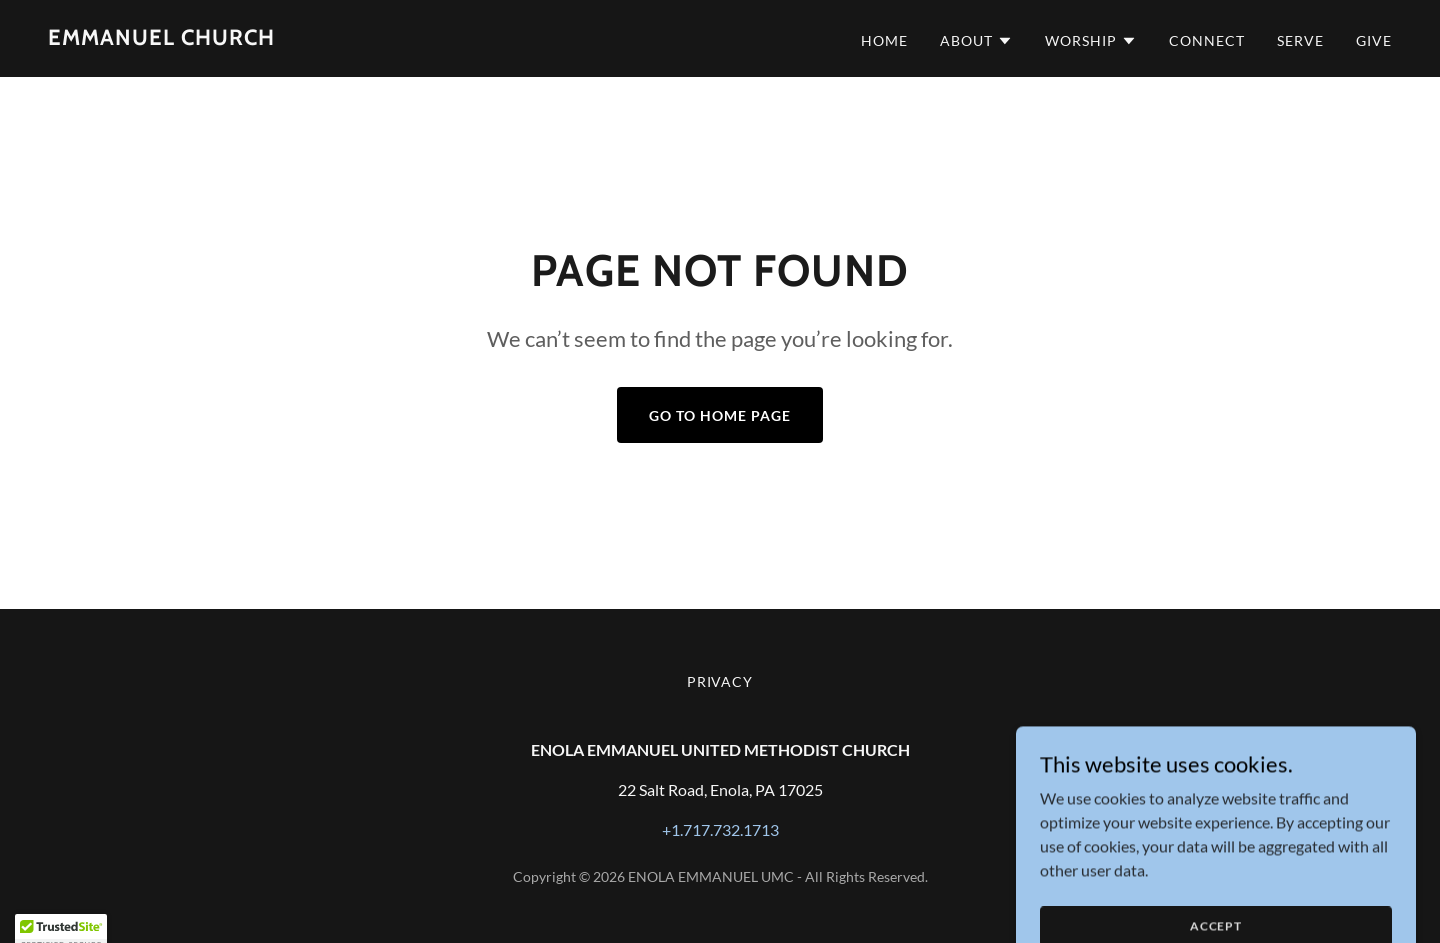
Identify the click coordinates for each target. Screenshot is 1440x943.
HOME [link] (884, 40)
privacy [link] (720, 681)
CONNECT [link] (1207, 40)
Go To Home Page (720, 415)
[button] (976, 41)
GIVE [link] (1374, 40)
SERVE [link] (1300, 40)
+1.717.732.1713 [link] (720, 829)
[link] (161, 38)
